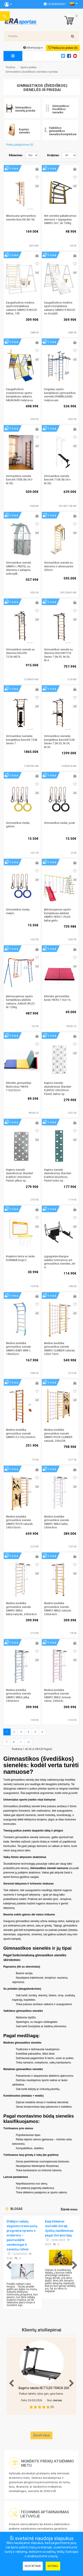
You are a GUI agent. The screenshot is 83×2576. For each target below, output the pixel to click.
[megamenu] (13, 56)
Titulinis (10, 67)
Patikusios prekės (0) (62, 47)
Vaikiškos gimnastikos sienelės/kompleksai (62, 131)
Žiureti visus (41, 2435)
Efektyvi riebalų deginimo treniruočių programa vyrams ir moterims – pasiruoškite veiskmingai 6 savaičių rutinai (22, 2235)
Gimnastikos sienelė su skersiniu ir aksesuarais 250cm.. (58, 566)
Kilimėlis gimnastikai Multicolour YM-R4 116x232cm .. (18, 1086)
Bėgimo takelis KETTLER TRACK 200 (44, 2388)
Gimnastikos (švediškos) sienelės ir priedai (32, 71)
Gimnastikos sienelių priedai (25, 109)
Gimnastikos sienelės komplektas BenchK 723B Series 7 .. (21, 740)
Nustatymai (33, 2566)
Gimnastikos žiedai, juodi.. (60, 822)
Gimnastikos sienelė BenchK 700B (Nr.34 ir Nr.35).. (19, 480)
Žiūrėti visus (69, 2209)
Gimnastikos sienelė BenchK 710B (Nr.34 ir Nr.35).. (57, 480)
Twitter (63, 56)
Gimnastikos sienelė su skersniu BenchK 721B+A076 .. (20, 653)
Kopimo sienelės (24, 131)
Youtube (75, 56)
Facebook (69, 56)
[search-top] (73, 36)
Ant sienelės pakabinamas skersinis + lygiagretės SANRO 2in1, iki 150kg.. (60, 219)
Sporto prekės (28, 67)
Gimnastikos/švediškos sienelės (60, 109)
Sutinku (53, 2566)
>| (28, 1742)
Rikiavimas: (16, 155)
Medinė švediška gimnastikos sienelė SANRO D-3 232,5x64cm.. (21, 1433)
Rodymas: (53, 155)
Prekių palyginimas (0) (19, 144)
